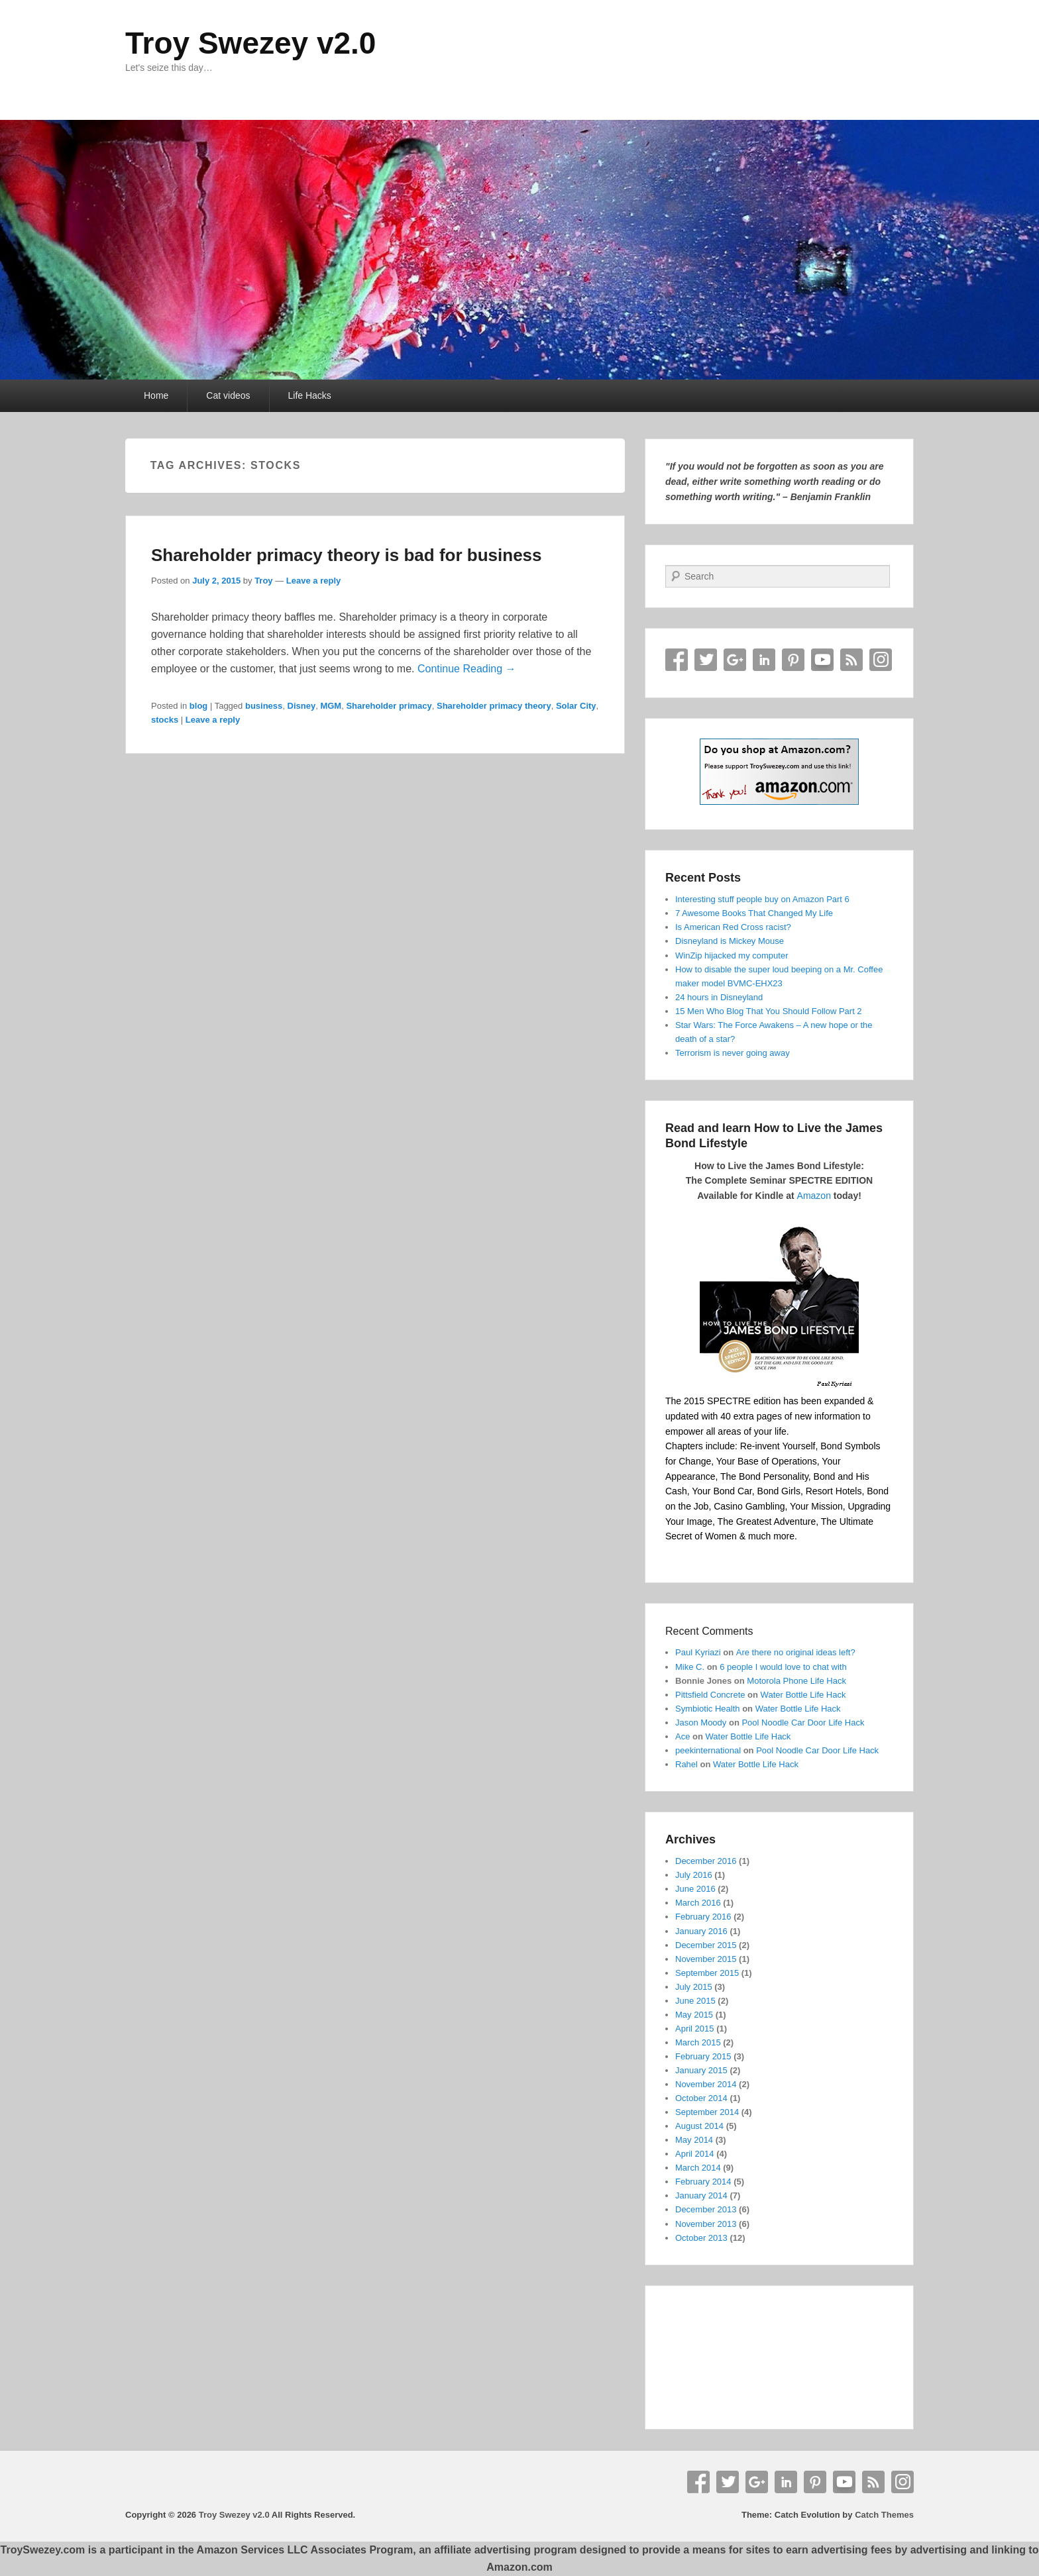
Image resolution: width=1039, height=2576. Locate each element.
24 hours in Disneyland (719, 997)
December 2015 (706, 1945)
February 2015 (703, 2056)
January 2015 (701, 2070)
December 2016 (706, 1861)
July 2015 (693, 1987)
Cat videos (228, 395)
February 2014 (703, 2182)
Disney (302, 706)
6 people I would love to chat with (783, 1667)
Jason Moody (700, 1722)
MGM (330, 706)
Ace (682, 1736)
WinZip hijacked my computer (732, 955)
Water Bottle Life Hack (803, 1695)
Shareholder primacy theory (494, 706)
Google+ (735, 659)
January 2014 (701, 2195)
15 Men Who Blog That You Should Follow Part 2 (768, 1011)
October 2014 (701, 2098)
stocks (164, 720)
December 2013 (706, 2209)
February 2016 (703, 1917)
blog (198, 706)
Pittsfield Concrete (710, 1695)
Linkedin (764, 659)
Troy (263, 581)
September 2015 (707, 1973)
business (263, 706)
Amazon (814, 1195)
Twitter (705, 659)
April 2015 (694, 2029)
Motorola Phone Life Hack (796, 1681)
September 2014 (707, 2112)
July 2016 (693, 1875)
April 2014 (694, 2154)
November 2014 (706, 2084)
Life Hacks (309, 395)
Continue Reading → (466, 668)
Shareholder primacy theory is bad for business (346, 555)
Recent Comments (709, 1631)
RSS (851, 659)
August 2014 (699, 2126)
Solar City (576, 706)
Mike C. (689, 1667)
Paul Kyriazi (698, 1652)
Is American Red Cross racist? (733, 927)
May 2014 (694, 2140)
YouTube (822, 659)
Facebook (676, 659)
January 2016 (701, 1931)
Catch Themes (884, 2515)
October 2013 (701, 2238)
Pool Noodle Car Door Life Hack (802, 1722)
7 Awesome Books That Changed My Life (754, 913)
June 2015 (695, 2001)
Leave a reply (313, 581)
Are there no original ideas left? (795, 1652)
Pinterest (793, 659)
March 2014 (698, 2168)
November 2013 (706, 2224)
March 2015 (698, 2042)
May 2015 (694, 2015)
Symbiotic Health (707, 1709)
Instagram (880, 659)
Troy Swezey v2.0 (250, 43)
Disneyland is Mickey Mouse (729, 941)
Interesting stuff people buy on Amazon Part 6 (762, 899)
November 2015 (706, 1959)
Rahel (686, 1764)
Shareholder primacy (388, 706)
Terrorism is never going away (732, 1053)
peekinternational (708, 1750)
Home (156, 395)
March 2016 (698, 1903)
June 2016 (695, 1889)
